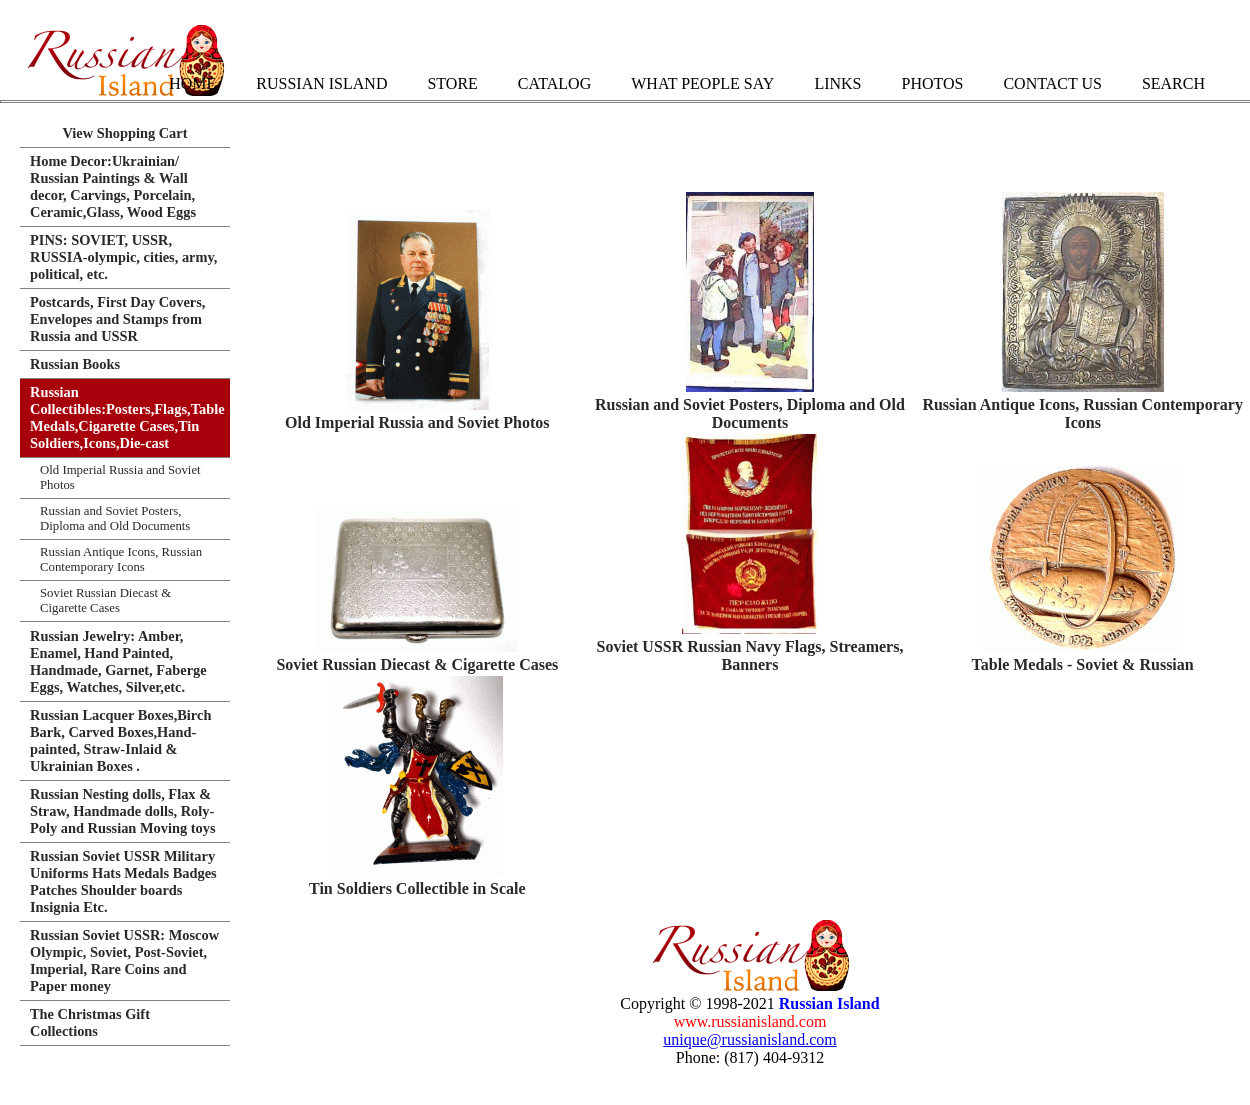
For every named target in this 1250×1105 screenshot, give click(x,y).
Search (1173, 83)
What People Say (702, 83)
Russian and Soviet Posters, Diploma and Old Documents (750, 413)
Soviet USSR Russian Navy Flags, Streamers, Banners (750, 655)
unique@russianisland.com (749, 1039)
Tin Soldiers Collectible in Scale (417, 888)
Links (837, 83)
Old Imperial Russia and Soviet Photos (417, 422)
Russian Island (321, 83)
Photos (932, 83)
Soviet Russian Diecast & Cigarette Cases (417, 664)
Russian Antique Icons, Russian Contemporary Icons (1082, 413)
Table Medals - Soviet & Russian (1083, 664)
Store (452, 83)
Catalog (554, 83)
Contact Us (1052, 83)
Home (192, 83)
